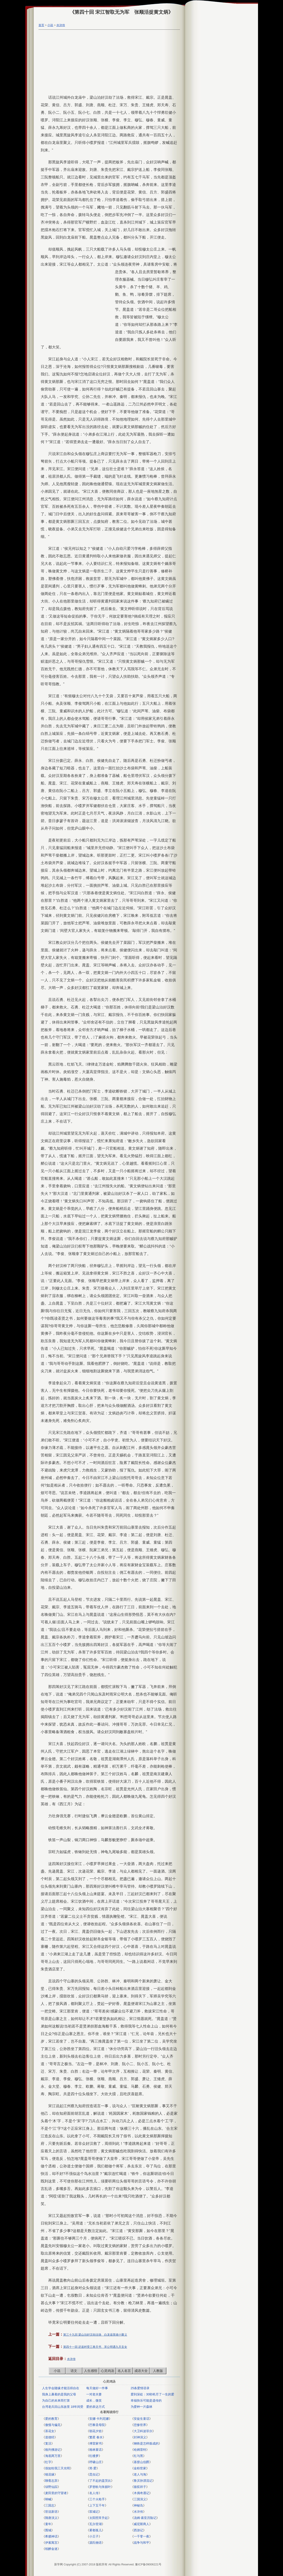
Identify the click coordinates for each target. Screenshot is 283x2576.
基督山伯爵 (141, 2462)
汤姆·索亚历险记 (145, 2518)
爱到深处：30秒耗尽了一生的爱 (152, 2394)
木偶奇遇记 (141, 2493)
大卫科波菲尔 (143, 2431)
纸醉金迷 (51, 2549)
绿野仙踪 (51, 2487)
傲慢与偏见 (53, 2425)
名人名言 (124, 2371)
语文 (74, 2371)
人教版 (158, 2371)
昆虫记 (94, 2474)
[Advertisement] (108, 63)
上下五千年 (97, 2505)
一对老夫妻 (94, 2394)
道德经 (49, 2437)
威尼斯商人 (141, 2524)
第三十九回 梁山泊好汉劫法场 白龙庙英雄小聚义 (95, 2334)
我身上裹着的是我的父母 (59, 2394)
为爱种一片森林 (141, 2406)
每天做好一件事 (97, 2388)
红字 (48, 2462)
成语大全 (141, 2371)
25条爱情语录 (140, 2388)
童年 (48, 2524)
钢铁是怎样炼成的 (146, 2443)
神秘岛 (138, 2505)
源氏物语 (95, 2542)
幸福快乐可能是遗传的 (146, 2400)
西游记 (138, 2530)
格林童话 (95, 2449)
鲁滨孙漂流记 (143, 2480)
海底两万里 (53, 2456)
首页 (41, 25)
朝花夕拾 (95, 2431)
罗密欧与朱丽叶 (100, 2487)
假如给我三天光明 (57, 2468)
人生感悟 (90, 2371)
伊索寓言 (51, 2542)
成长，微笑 (94, 2400)
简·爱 (92, 2468)
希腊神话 (51, 2536)
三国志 (49, 2505)
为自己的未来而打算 (56, 2400)
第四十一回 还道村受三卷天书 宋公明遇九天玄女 (95, 2346)
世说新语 (51, 2511)
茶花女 (49, 2431)
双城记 (94, 2511)
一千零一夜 (141, 2536)
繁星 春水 (96, 2437)
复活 (48, 2443)
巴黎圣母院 (97, 2425)
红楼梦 (94, 2456)
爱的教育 (51, 2418)
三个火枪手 (97, 2499)
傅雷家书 (95, 2443)
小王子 (94, 2536)
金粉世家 (140, 2468)
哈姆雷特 (140, 2449)
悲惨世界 (140, 2425)
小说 (50, 25)
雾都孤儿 (95, 2530)
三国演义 (140, 2499)
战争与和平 (141, 2542)
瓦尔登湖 (95, 2524)
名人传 (94, 2493)
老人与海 (140, 2474)
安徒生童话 (141, 2418)
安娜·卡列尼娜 (99, 2418)
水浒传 (60, 25)
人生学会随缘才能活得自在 (60, 2388)
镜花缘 (49, 2474)
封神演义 (140, 2437)
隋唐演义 (51, 2518)
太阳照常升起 (98, 2518)
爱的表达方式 (95, 2406)
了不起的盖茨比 (100, 2480)
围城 (48, 2530)
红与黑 (138, 2456)
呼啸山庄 (95, 2462)
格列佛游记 (53, 2449)
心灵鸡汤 (107, 2371)
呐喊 (48, 2499)
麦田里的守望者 (56, 2493)
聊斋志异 (51, 2480)
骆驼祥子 (140, 2487)
